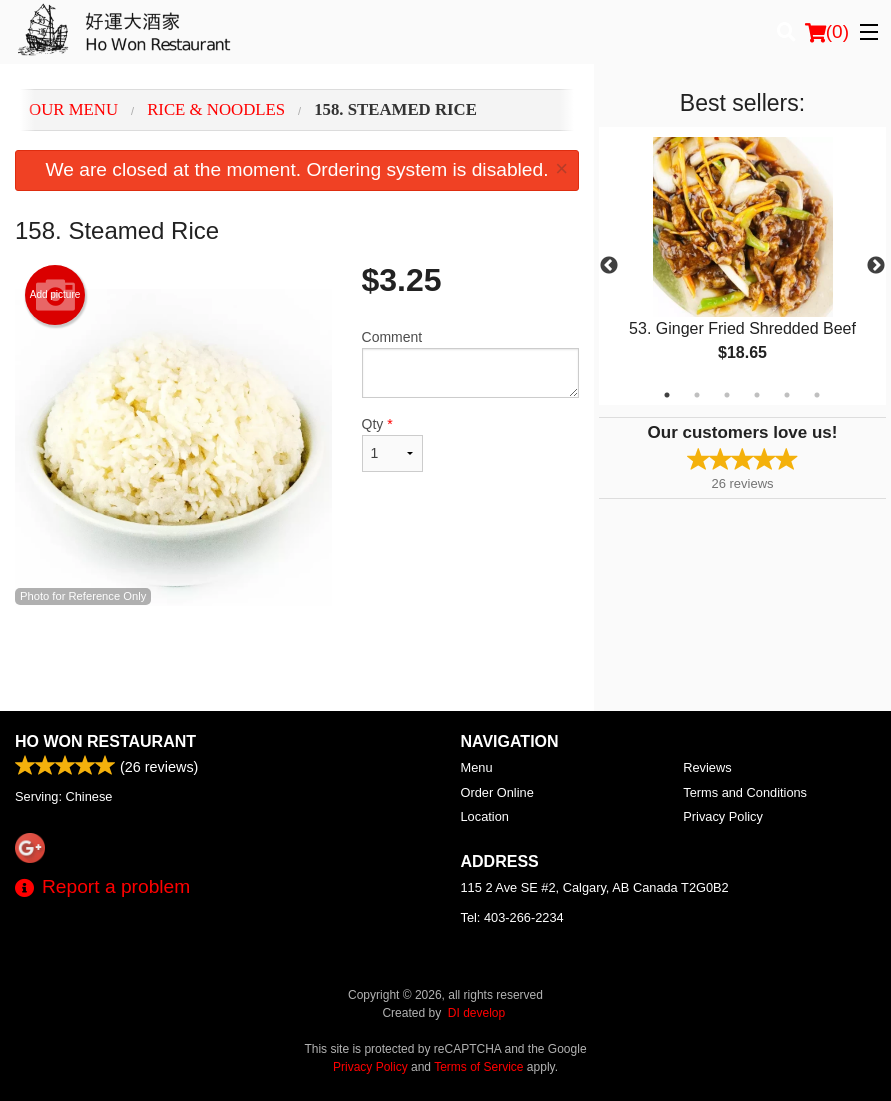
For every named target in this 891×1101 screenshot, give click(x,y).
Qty (393, 444)
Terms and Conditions (745, 792)
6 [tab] (817, 395)
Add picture (55, 295)
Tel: (512, 917)
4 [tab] (757, 395)
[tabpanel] (742, 266)
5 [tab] (787, 395)
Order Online (497, 792)
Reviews (707, 767)
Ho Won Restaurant (105, 741)
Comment (471, 363)
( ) (827, 32)
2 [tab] (697, 395)
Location (485, 816)
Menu (477, 767)
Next (876, 266)
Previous (609, 266)
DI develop (476, 1013)
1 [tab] (667, 395)
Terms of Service (478, 1067)
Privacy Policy (723, 816)
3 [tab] (727, 395)
